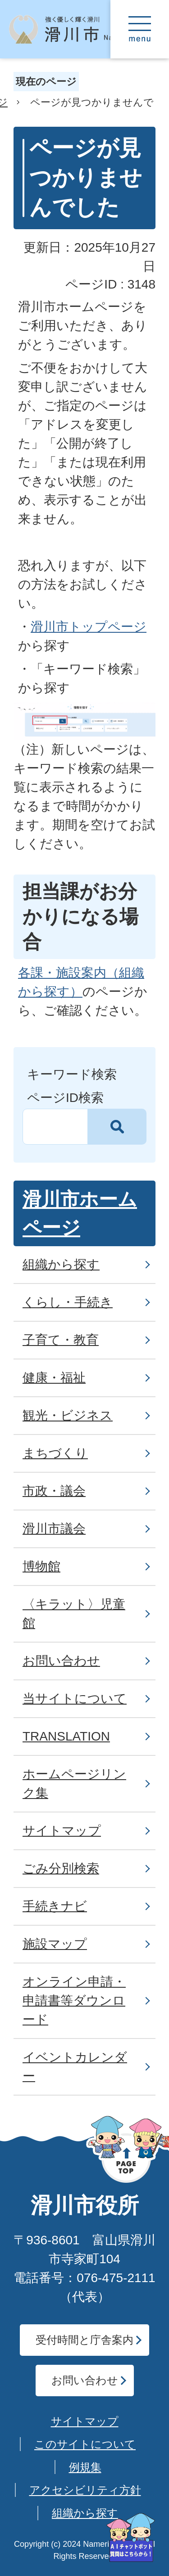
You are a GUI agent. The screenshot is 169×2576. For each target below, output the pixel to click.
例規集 (85, 2467)
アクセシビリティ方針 (85, 2490)
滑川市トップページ (88, 627)
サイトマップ (85, 2421)
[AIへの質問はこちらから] (130, 2538)
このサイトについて (85, 2444)
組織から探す (85, 2513)
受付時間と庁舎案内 (84, 2340)
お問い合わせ (84, 2380)
